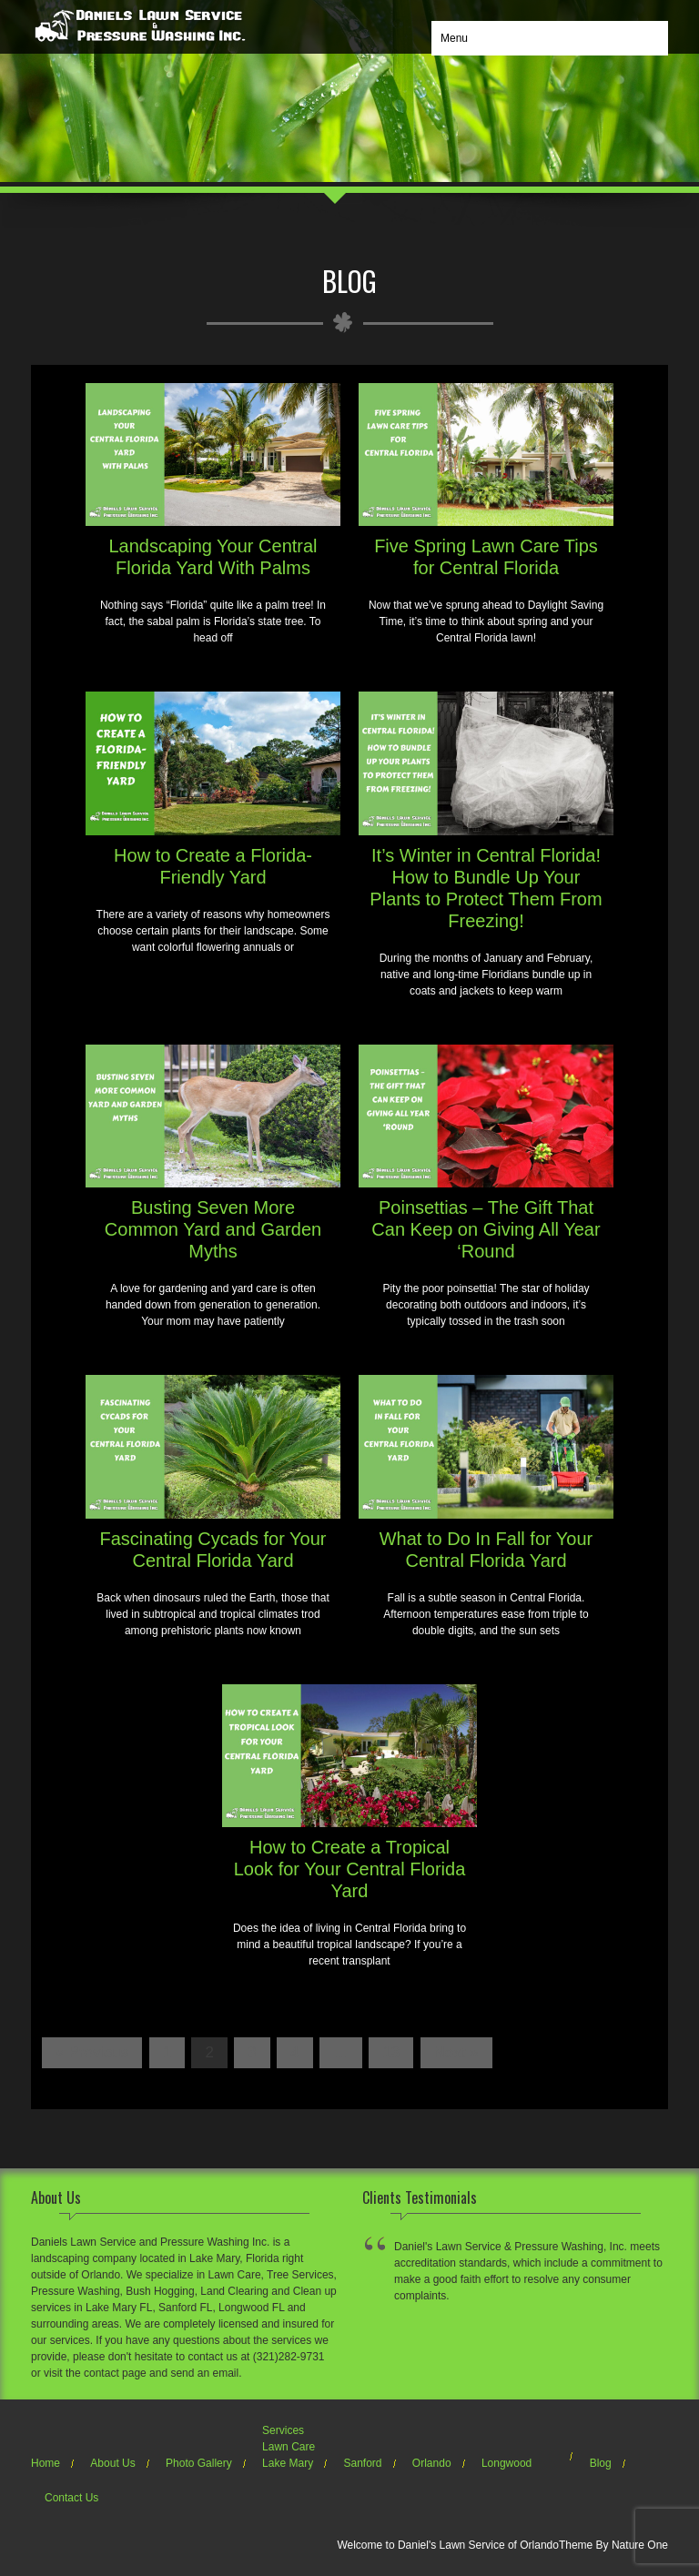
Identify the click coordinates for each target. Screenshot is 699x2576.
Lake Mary (287, 2463)
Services (283, 2430)
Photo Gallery (199, 2463)
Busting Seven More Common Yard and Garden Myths (213, 1229)
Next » (456, 2052)
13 (391, 2052)
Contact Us (71, 2497)
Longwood (506, 2463)
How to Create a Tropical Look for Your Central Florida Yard (350, 1869)
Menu (454, 38)
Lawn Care (288, 2446)
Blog (601, 2463)
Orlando (431, 2463)
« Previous (92, 2052)
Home (45, 2463)
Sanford (362, 2463)
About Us (112, 2463)
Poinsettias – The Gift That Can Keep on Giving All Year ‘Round (485, 1229)
